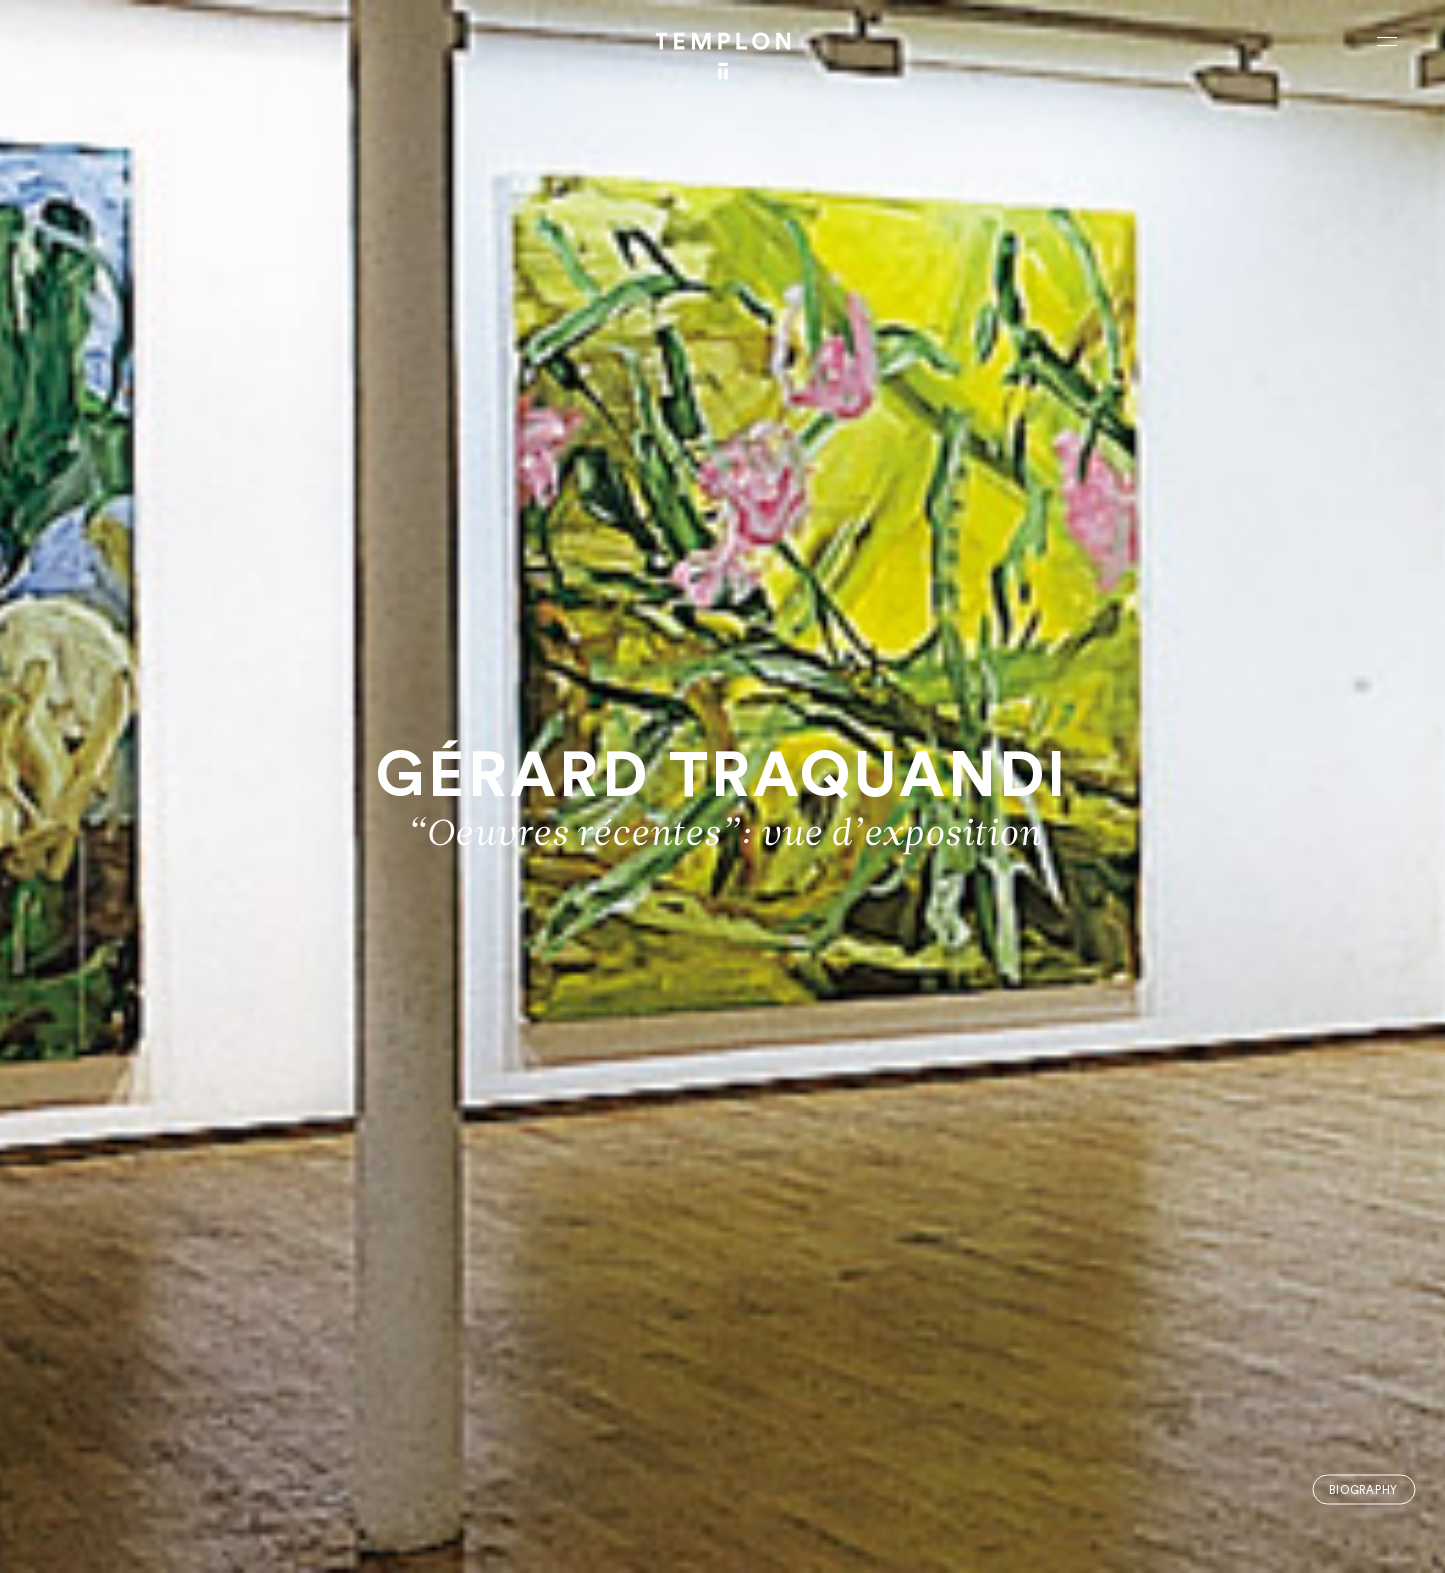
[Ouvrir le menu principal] (1387, 41)
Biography (1363, 1489)
